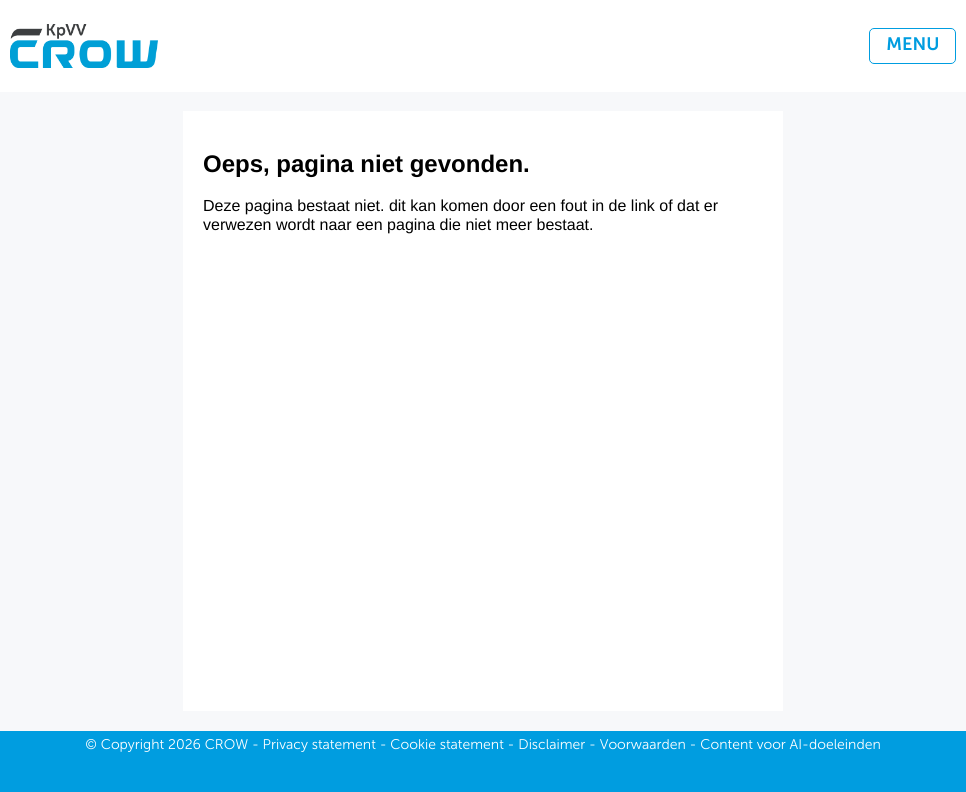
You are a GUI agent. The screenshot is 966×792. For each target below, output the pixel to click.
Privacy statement (319, 746)
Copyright (133, 746)
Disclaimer (551, 746)
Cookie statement (447, 746)
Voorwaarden (643, 746)
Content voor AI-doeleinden (790, 746)
